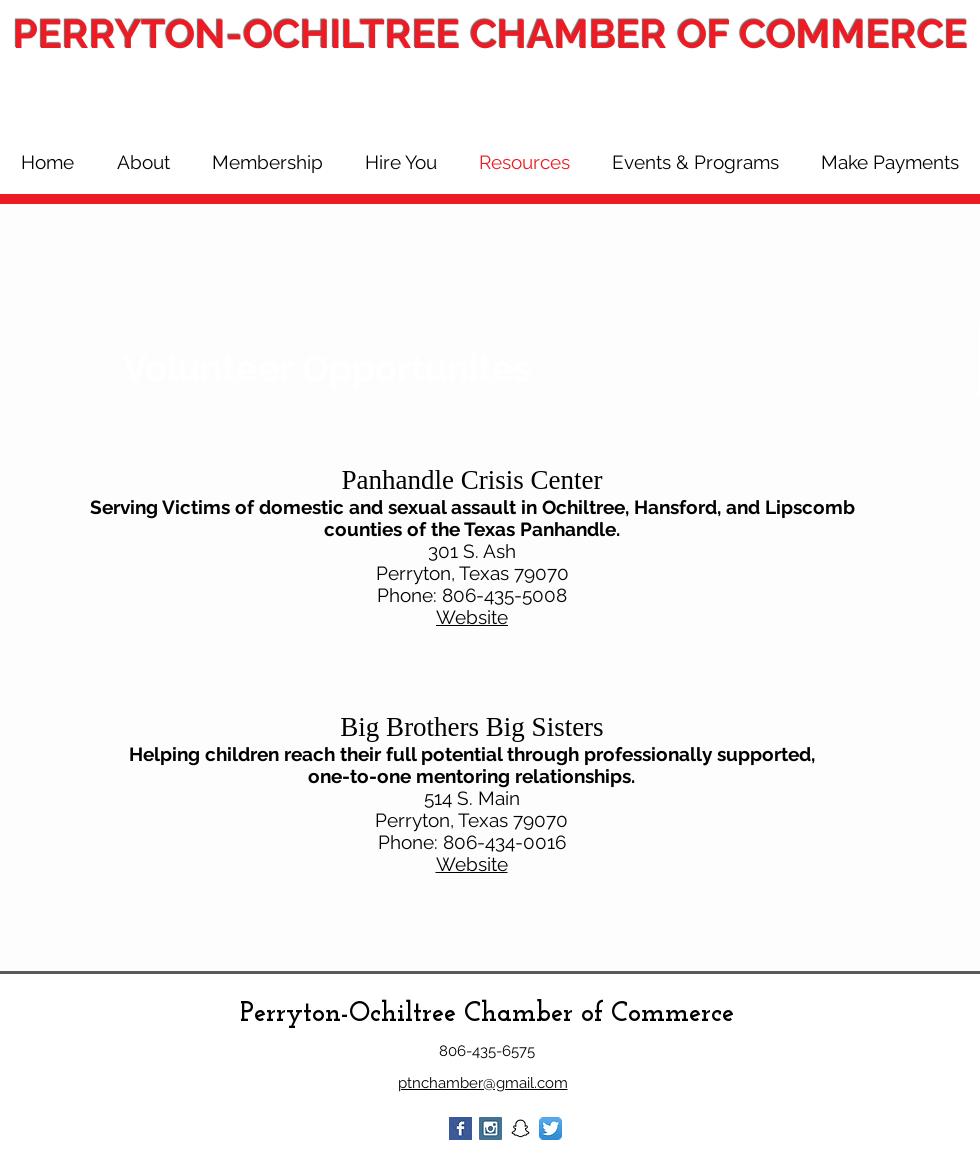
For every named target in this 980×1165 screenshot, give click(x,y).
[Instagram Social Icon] (490, 1128)
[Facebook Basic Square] (460, 1128)
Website (472, 617)
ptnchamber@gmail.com (483, 1083)
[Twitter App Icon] (550, 1128)
